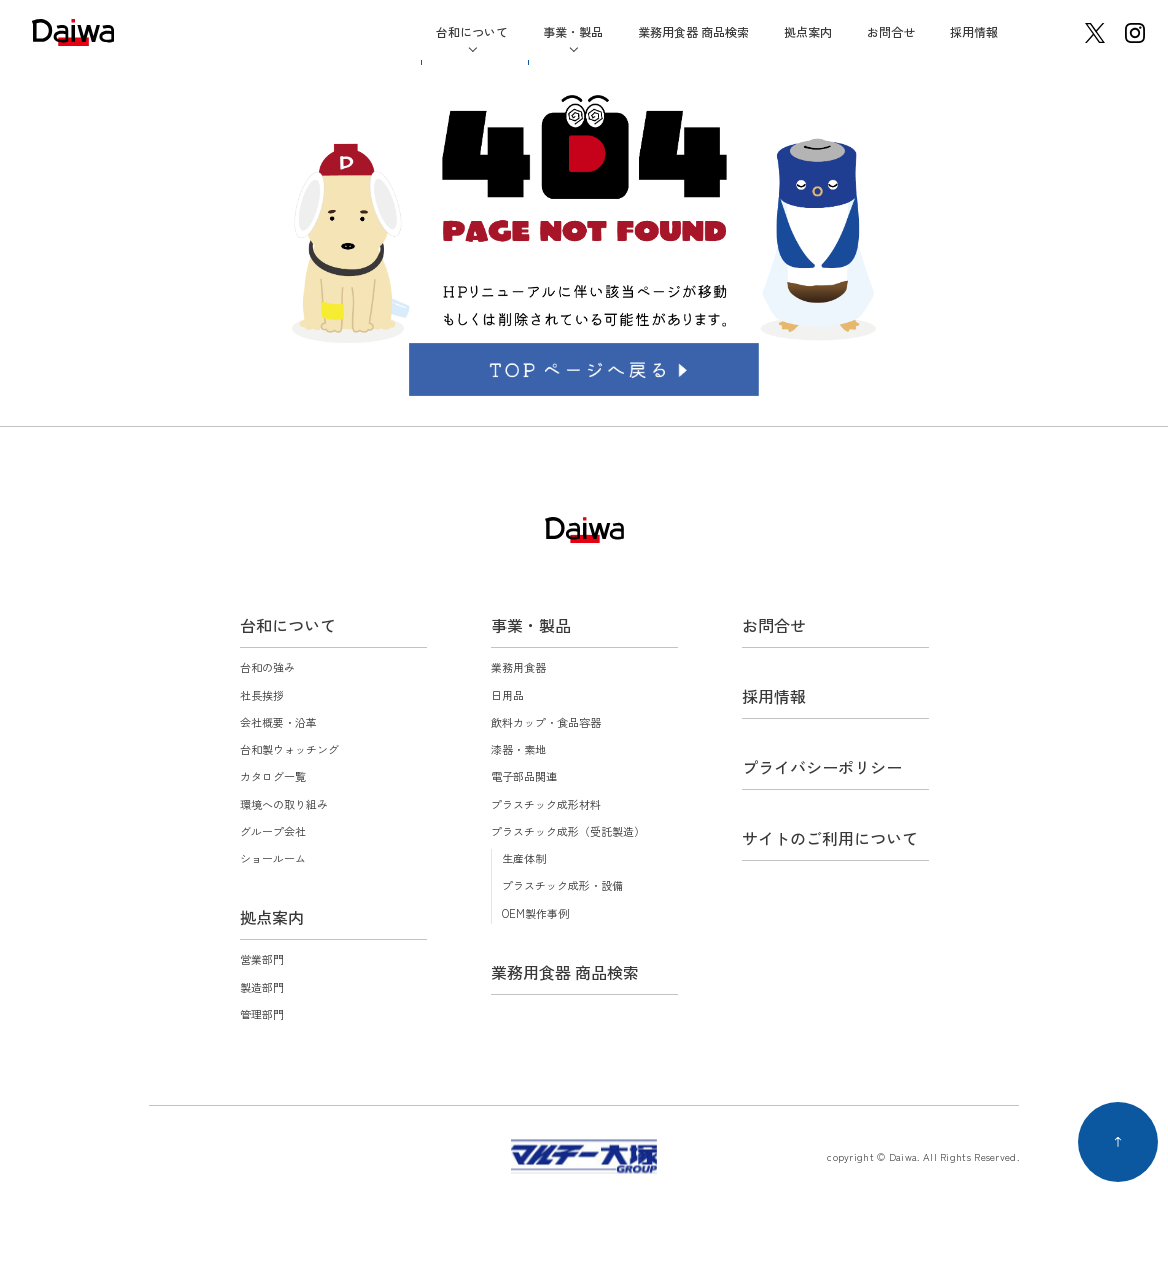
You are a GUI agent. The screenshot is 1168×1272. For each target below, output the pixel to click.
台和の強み (267, 667)
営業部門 (262, 959)
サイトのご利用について (830, 838)
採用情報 (974, 31)
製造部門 (262, 987)
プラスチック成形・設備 (562, 885)
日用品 (507, 695)
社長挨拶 (262, 695)
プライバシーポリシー (822, 767)
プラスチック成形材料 (546, 804)
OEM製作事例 (535, 913)
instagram (1135, 33)
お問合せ (891, 31)
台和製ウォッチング (289, 749)
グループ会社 (273, 831)
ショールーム (273, 858)
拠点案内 (808, 31)
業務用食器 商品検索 (693, 31)
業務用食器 (518, 667)
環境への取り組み (284, 804)
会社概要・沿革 (278, 722)
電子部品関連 (524, 776)
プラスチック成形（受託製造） (568, 831)
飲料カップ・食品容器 (546, 722)
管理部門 (262, 1014)
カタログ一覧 (273, 776)
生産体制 (524, 858)
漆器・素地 (518, 749)
